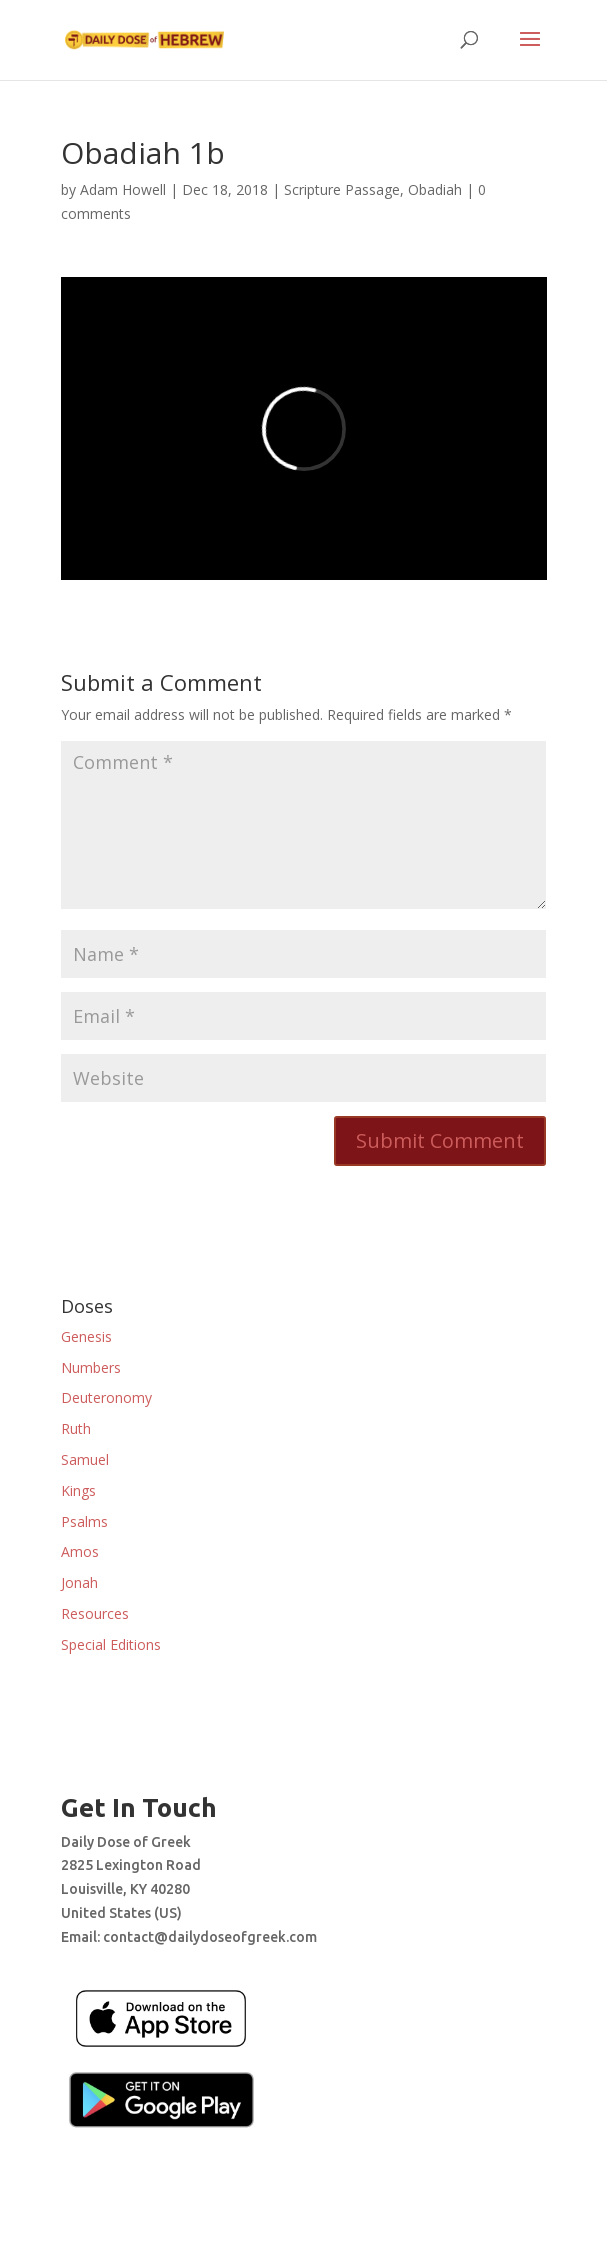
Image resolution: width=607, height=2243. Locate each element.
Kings (78, 1490)
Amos (80, 1551)
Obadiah (435, 189)
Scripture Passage (342, 189)
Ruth (76, 1428)
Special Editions (111, 1644)
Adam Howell (123, 189)
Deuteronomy (106, 1397)
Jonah (79, 1582)
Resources (95, 1613)
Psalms (84, 1521)
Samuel (85, 1459)
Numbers (91, 1367)
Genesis (86, 1336)
